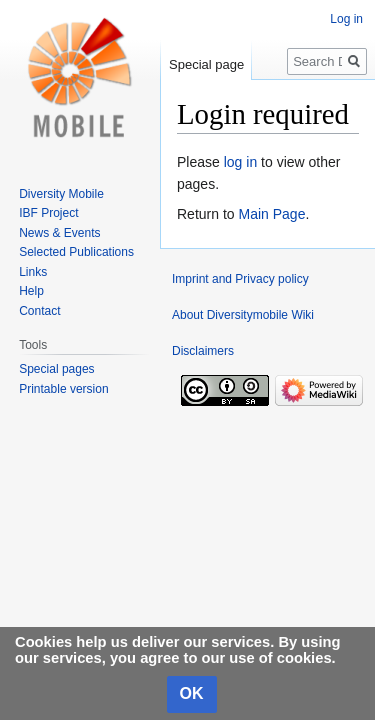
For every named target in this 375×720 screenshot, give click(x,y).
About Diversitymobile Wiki (243, 315)
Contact (39, 311)
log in (240, 162)
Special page (206, 64)
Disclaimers (203, 351)
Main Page (271, 214)
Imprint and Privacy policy (240, 279)
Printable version (63, 389)
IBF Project (48, 213)
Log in (346, 19)
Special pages (56, 369)
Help (31, 291)
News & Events (59, 233)
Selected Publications (76, 252)
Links (33, 272)
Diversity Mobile (61, 194)
